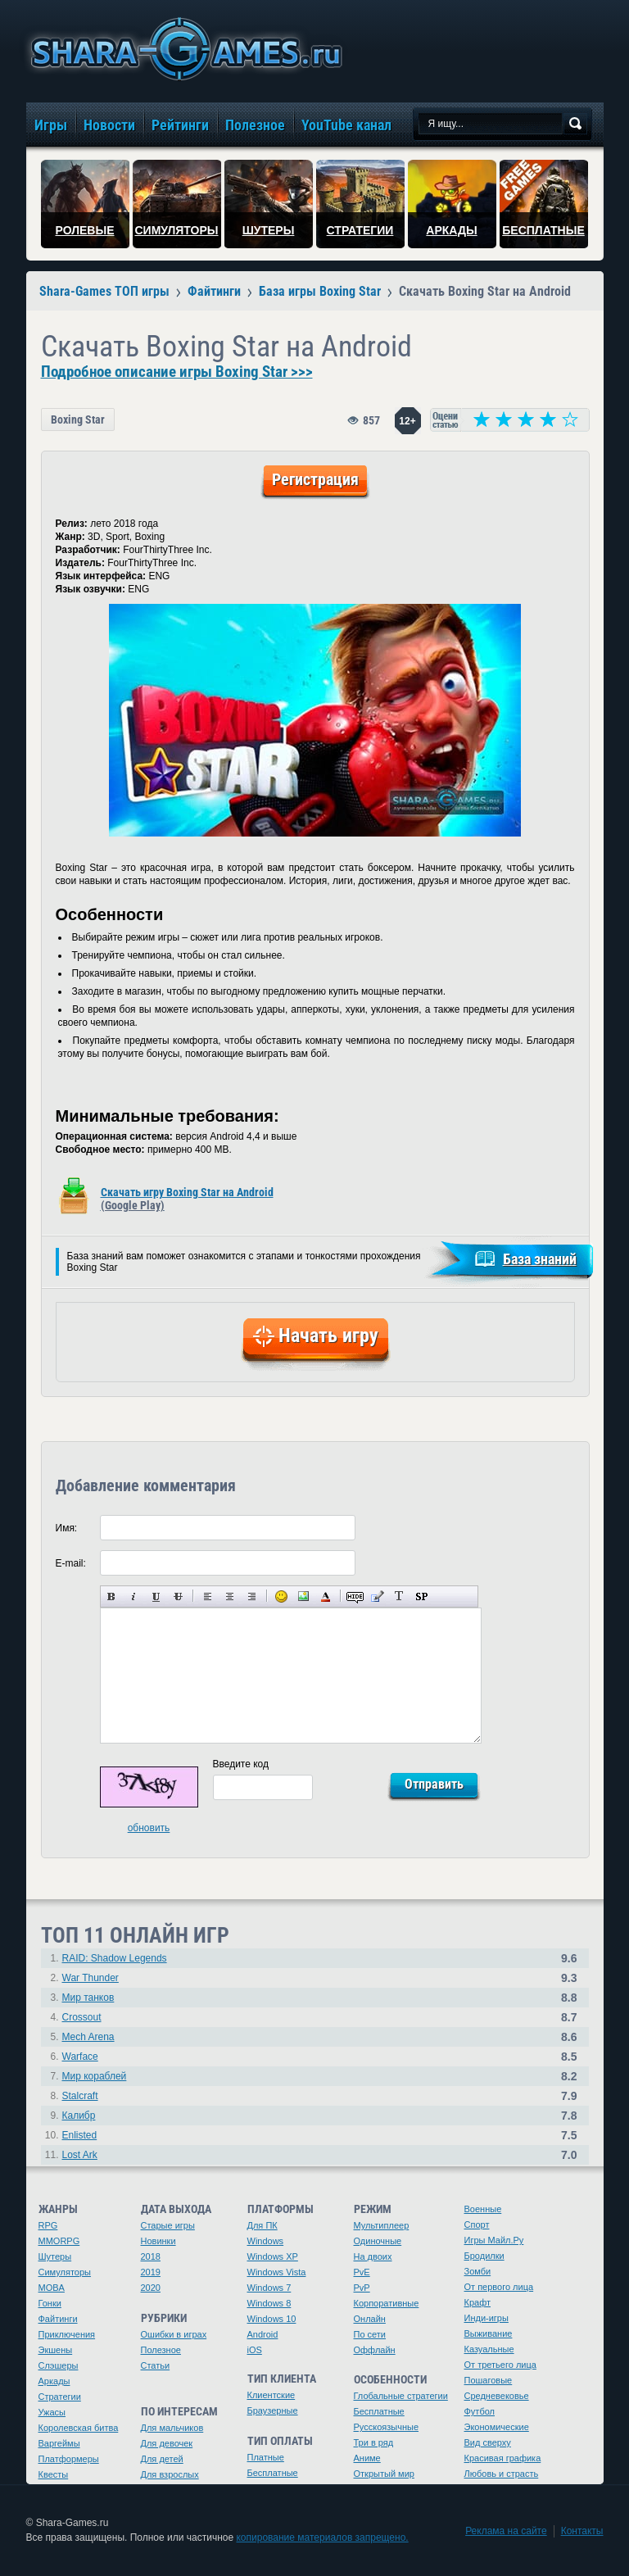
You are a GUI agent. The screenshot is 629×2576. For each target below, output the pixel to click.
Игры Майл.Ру (494, 2240)
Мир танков (88, 1997)
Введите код (241, 1764)
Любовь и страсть (501, 2473)
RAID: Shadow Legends (114, 1958)
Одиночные (378, 2241)
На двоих (373, 2256)
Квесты (53, 2474)
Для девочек (167, 2443)
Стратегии (59, 2396)
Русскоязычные (386, 2427)
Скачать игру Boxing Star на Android (187, 1199)
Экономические (496, 2427)
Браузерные (272, 2410)
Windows (265, 2241)
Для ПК (262, 2225)
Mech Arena (88, 2037)
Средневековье (496, 2396)
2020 (151, 2288)
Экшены (55, 2350)
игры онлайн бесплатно (183, 48)
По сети (370, 2334)
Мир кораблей (94, 2076)
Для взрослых (170, 2474)
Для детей (162, 2459)
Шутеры (55, 2256)
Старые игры (168, 2225)
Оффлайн (375, 2350)
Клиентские (271, 2395)
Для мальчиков (172, 2428)
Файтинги (58, 2319)
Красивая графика (502, 2458)
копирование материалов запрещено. (322, 2537)
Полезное (161, 2350)
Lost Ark (79, 2155)
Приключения (67, 2334)
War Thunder (90, 1978)
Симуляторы (64, 2272)
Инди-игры (486, 2318)
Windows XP (272, 2256)
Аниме (367, 2458)
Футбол (480, 2411)
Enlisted (79, 2135)
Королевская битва (78, 2428)
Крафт (477, 2302)
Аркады (54, 2381)
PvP (362, 2288)
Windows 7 (269, 2288)
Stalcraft (80, 2096)
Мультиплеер (382, 2225)
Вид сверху (487, 2442)
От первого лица (499, 2287)
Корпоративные (386, 2303)
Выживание (488, 2333)
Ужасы (52, 2412)
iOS (254, 2350)
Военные (483, 2209)
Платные (265, 2457)
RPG (48, 2225)
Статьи (155, 2365)
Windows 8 (269, 2303)
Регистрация (315, 479)
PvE (362, 2272)
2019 (151, 2272)
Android (262, 2334)
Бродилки (484, 2256)
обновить (149, 1828)
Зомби (477, 2271)
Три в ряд (374, 2442)
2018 (151, 2256)
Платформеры (68, 2459)
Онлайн (370, 2319)
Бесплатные (272, 2473)
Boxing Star (78, 419)
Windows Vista (276, 2272)
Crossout (82, 2017)
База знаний (540, 1259)
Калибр (79, 2115)
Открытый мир (384, 2473)
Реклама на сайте (506, 2531)
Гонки (49, 2303)
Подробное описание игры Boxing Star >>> (177, 372)
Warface (80, 2056)
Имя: (67, 1528)
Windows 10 (271, 2319)
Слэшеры (58, 2365)
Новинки (158, 2241)
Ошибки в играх (174, 2334)
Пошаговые (488, 2380)
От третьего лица (500, 2365)
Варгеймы (59, 2443)
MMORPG (59, 2241)
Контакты (582, 2531)
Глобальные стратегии (401, 2396)
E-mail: (71, 1563)
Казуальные (489, 2349)
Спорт (477, 2224)
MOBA (51, 2288)
